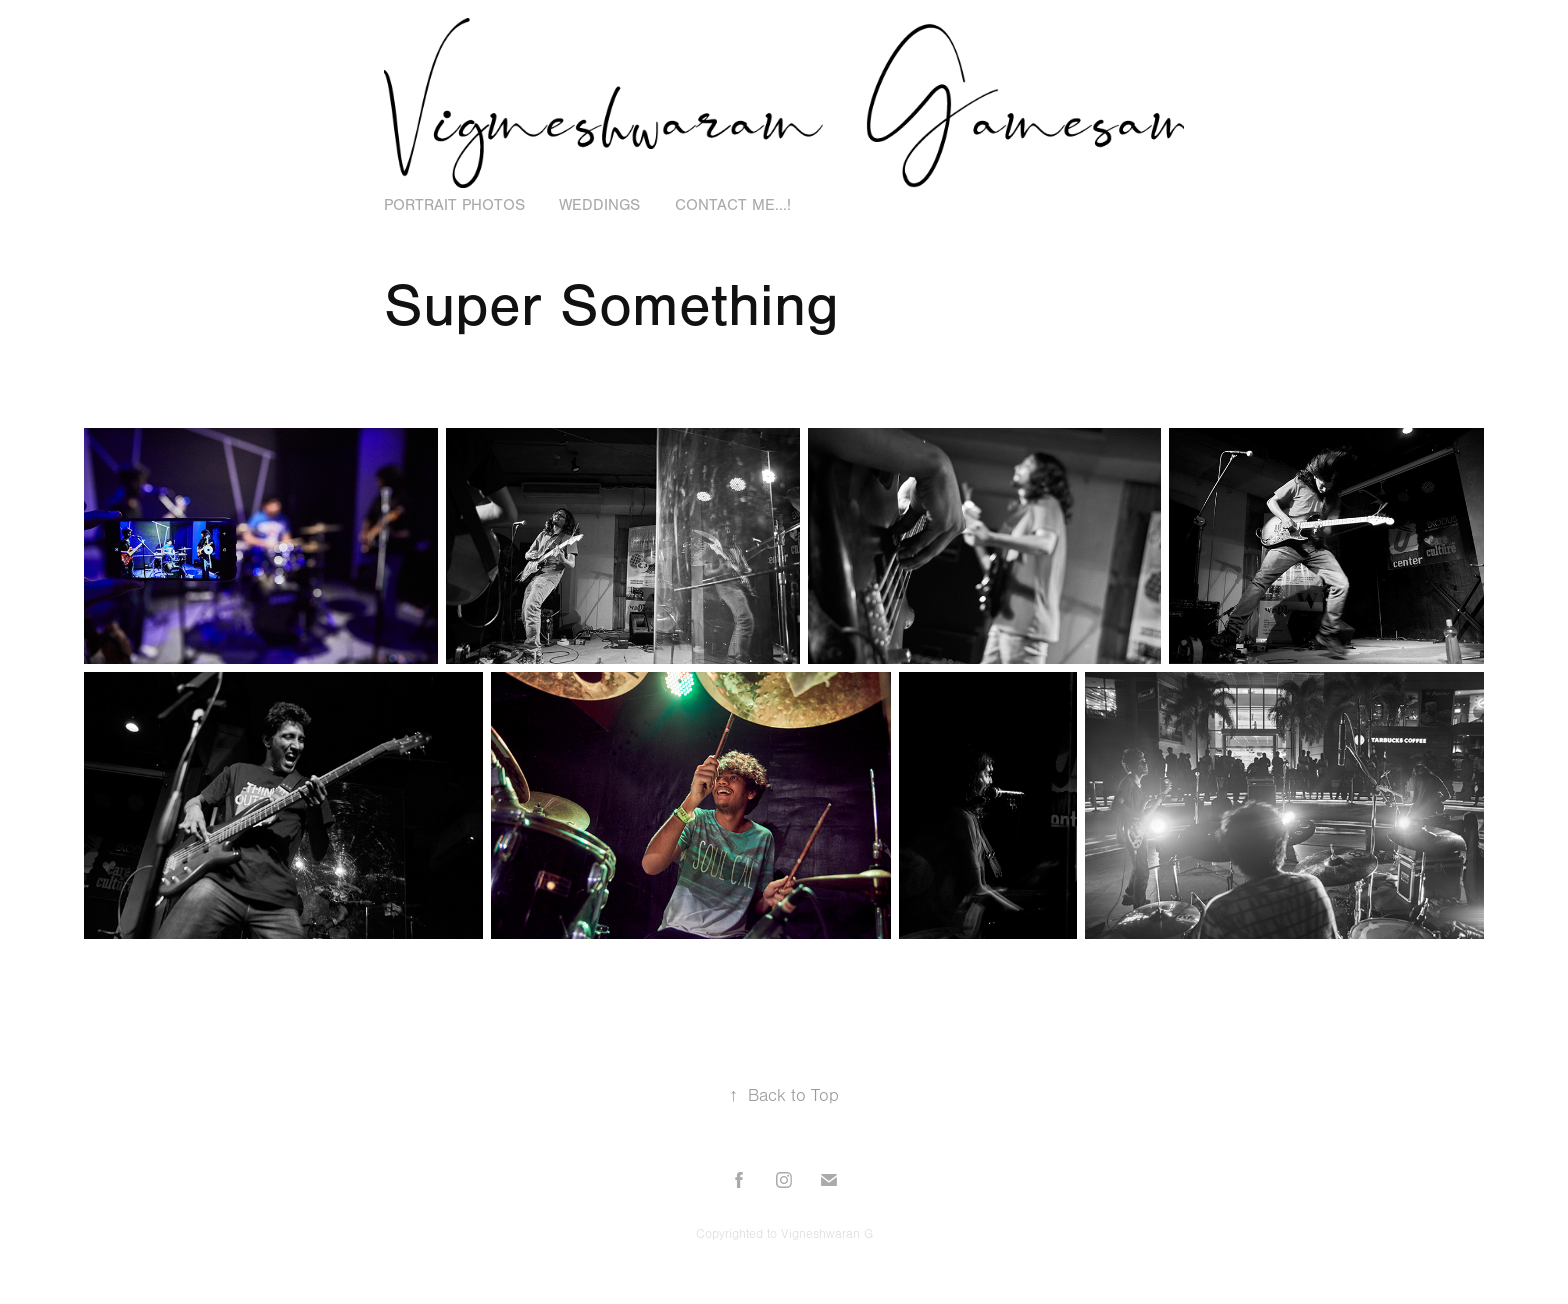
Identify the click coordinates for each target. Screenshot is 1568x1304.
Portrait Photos (454, 205)
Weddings (599, 205)
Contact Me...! (733, 205)
